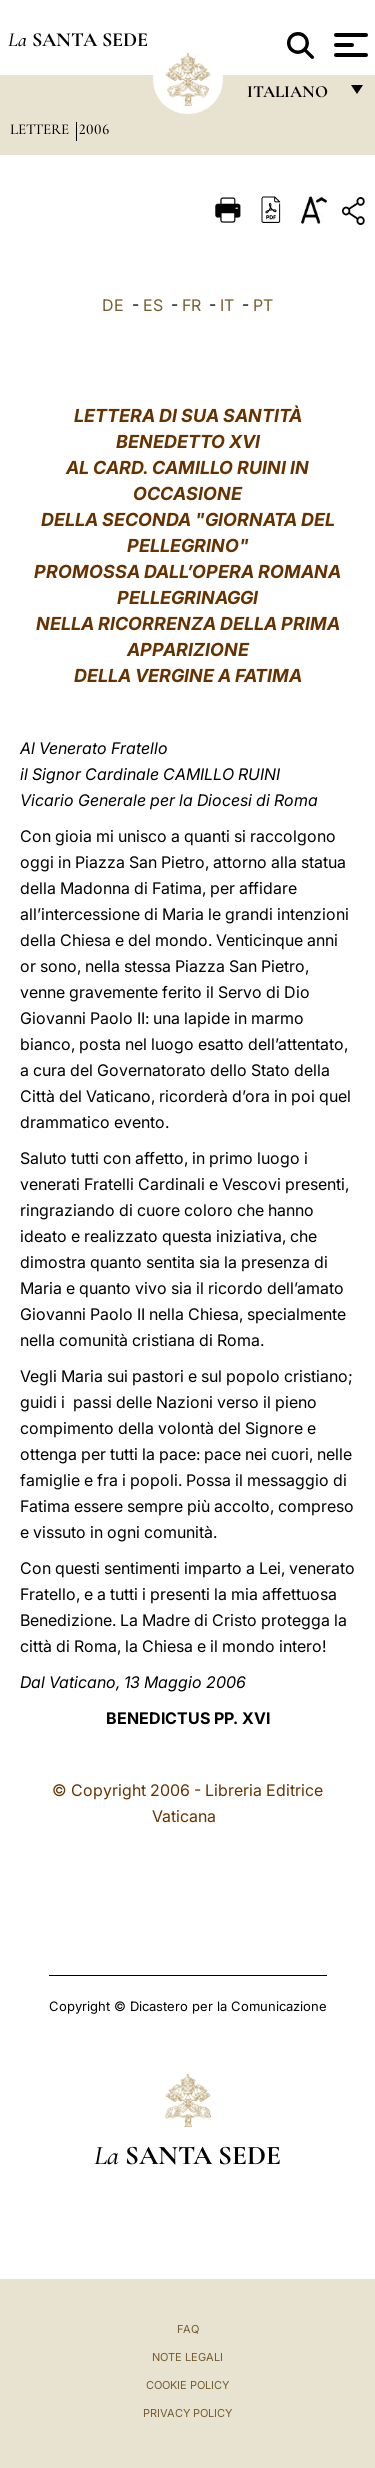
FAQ (188, 2329)
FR (191, 305)
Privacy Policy (187, 2413)
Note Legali (187, 2357)
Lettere (41, 129)
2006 (94, 129)
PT (263, 305)
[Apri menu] (348, 45)
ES (153, 305)
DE (113, 305)
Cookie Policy (187, 2385)
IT (227, 305)
